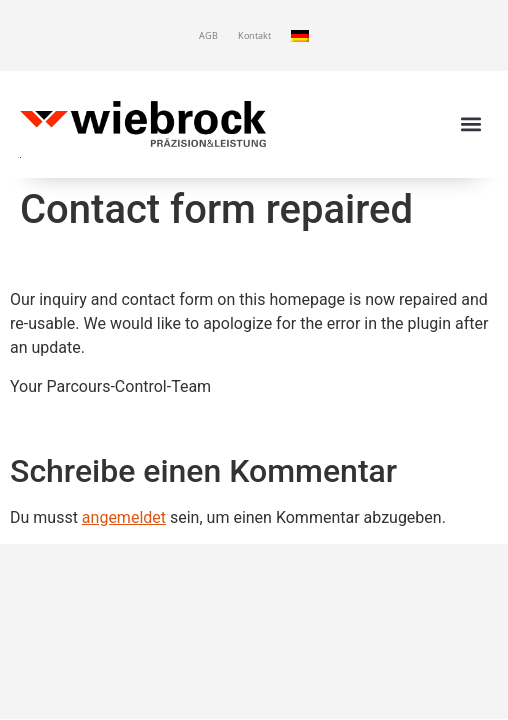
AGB (208, 35)
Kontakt (254, 35)
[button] (471, 124)
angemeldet (124, 517)
